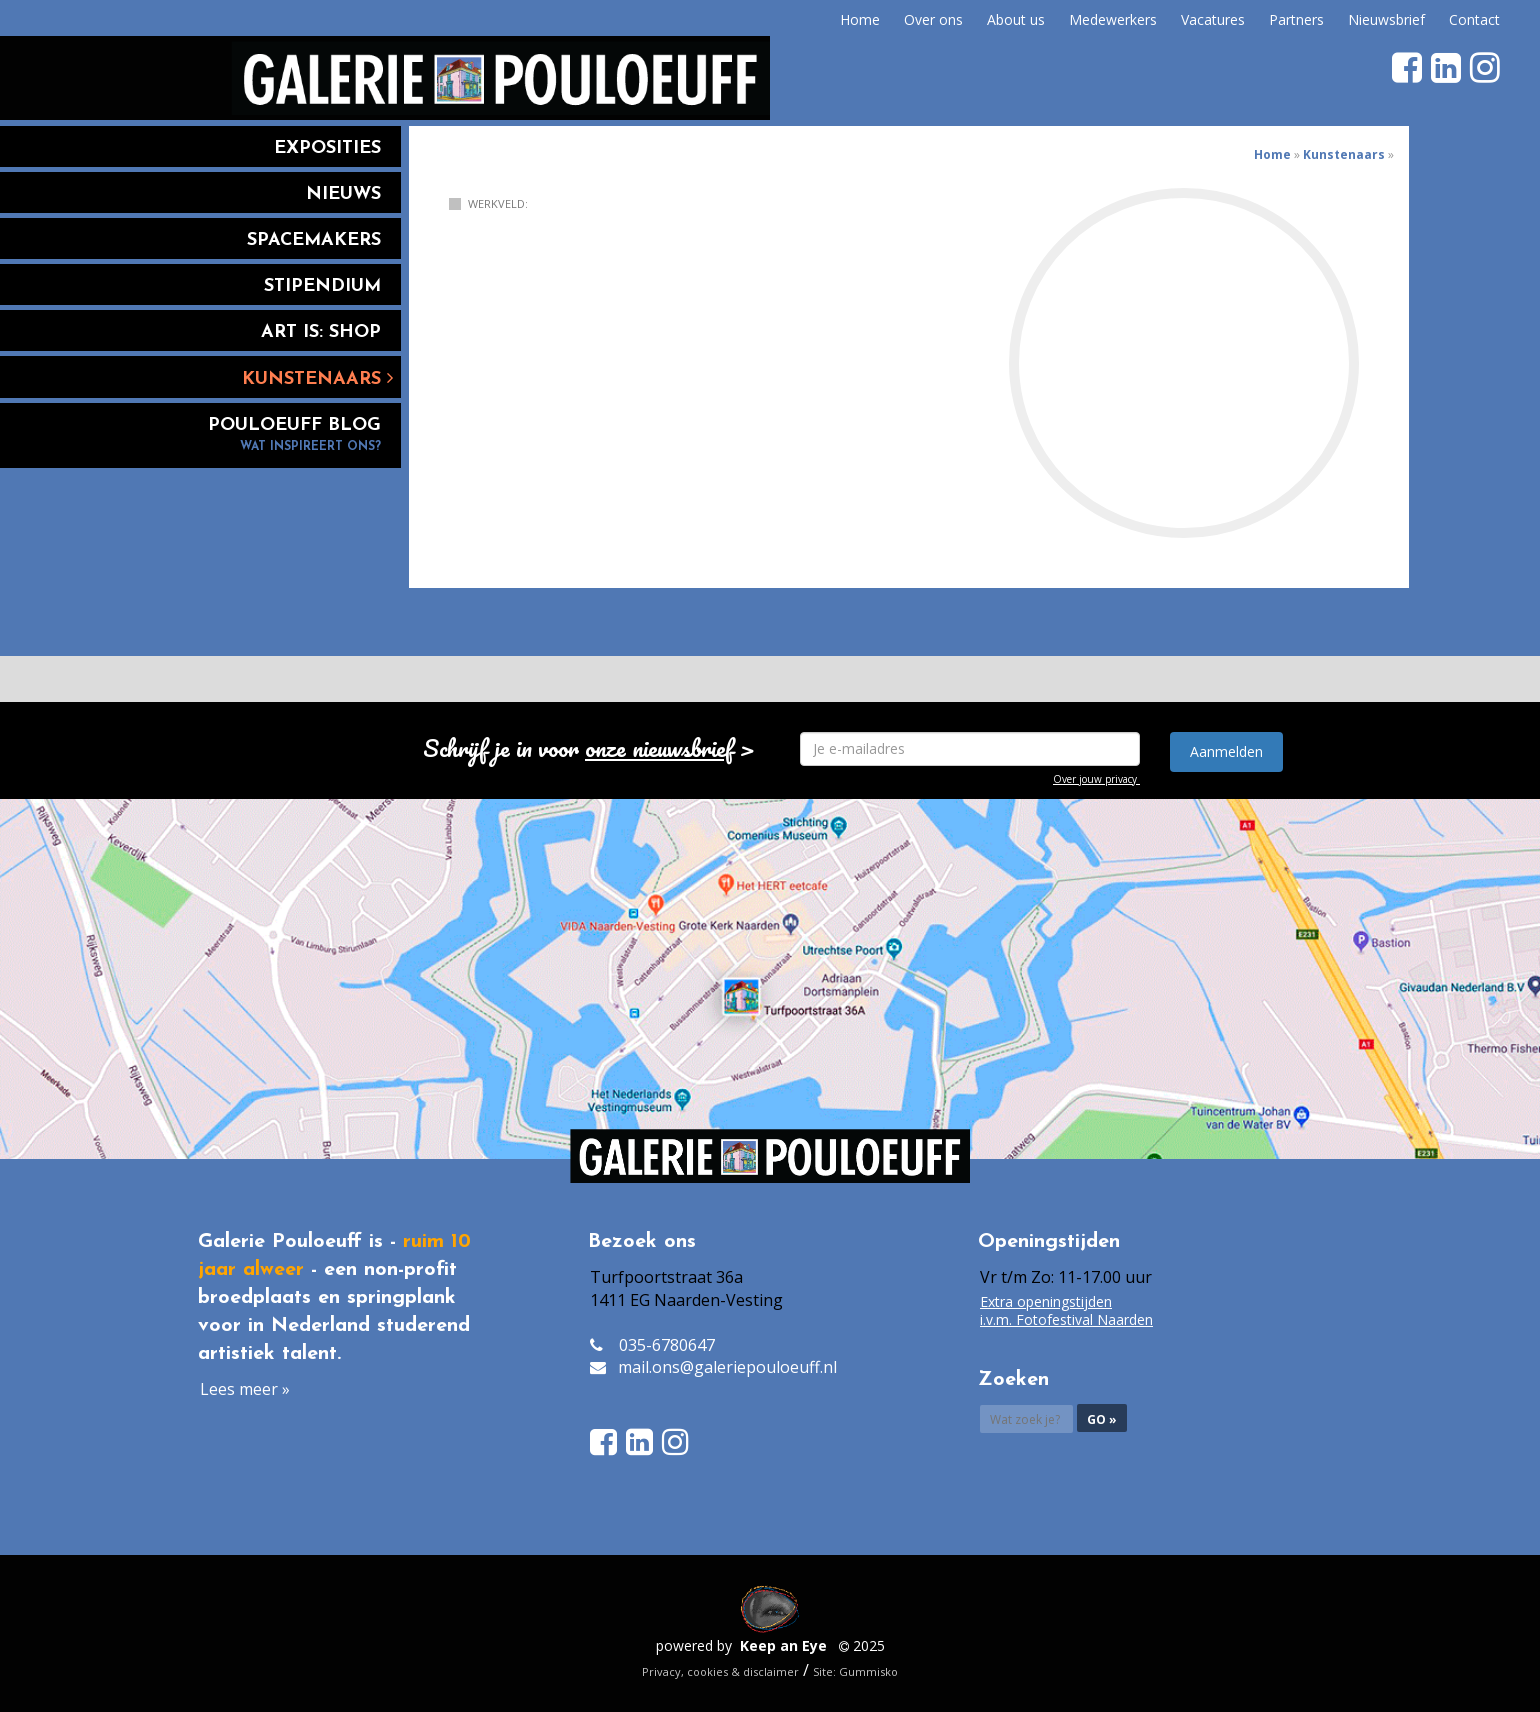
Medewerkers (1113, 19)
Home (860, 19)
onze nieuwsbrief (659, 747)
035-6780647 (667, 1345)
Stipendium (322, 286)
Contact (1474, 19)
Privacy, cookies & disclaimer (720, 1671)
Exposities (327, 148)
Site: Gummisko (855, 1671)
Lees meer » (245, 1389)
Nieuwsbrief (1386, 19)
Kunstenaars (317, 379)
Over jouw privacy (1095, 779)
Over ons (933, 19)
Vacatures (1213, 19)
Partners (1296, 19)
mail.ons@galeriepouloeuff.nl (727, 1367)
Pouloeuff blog (200, 436)
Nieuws (343, 194)
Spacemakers (314, 240)
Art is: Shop (321, 332)
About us (1016, 19)
